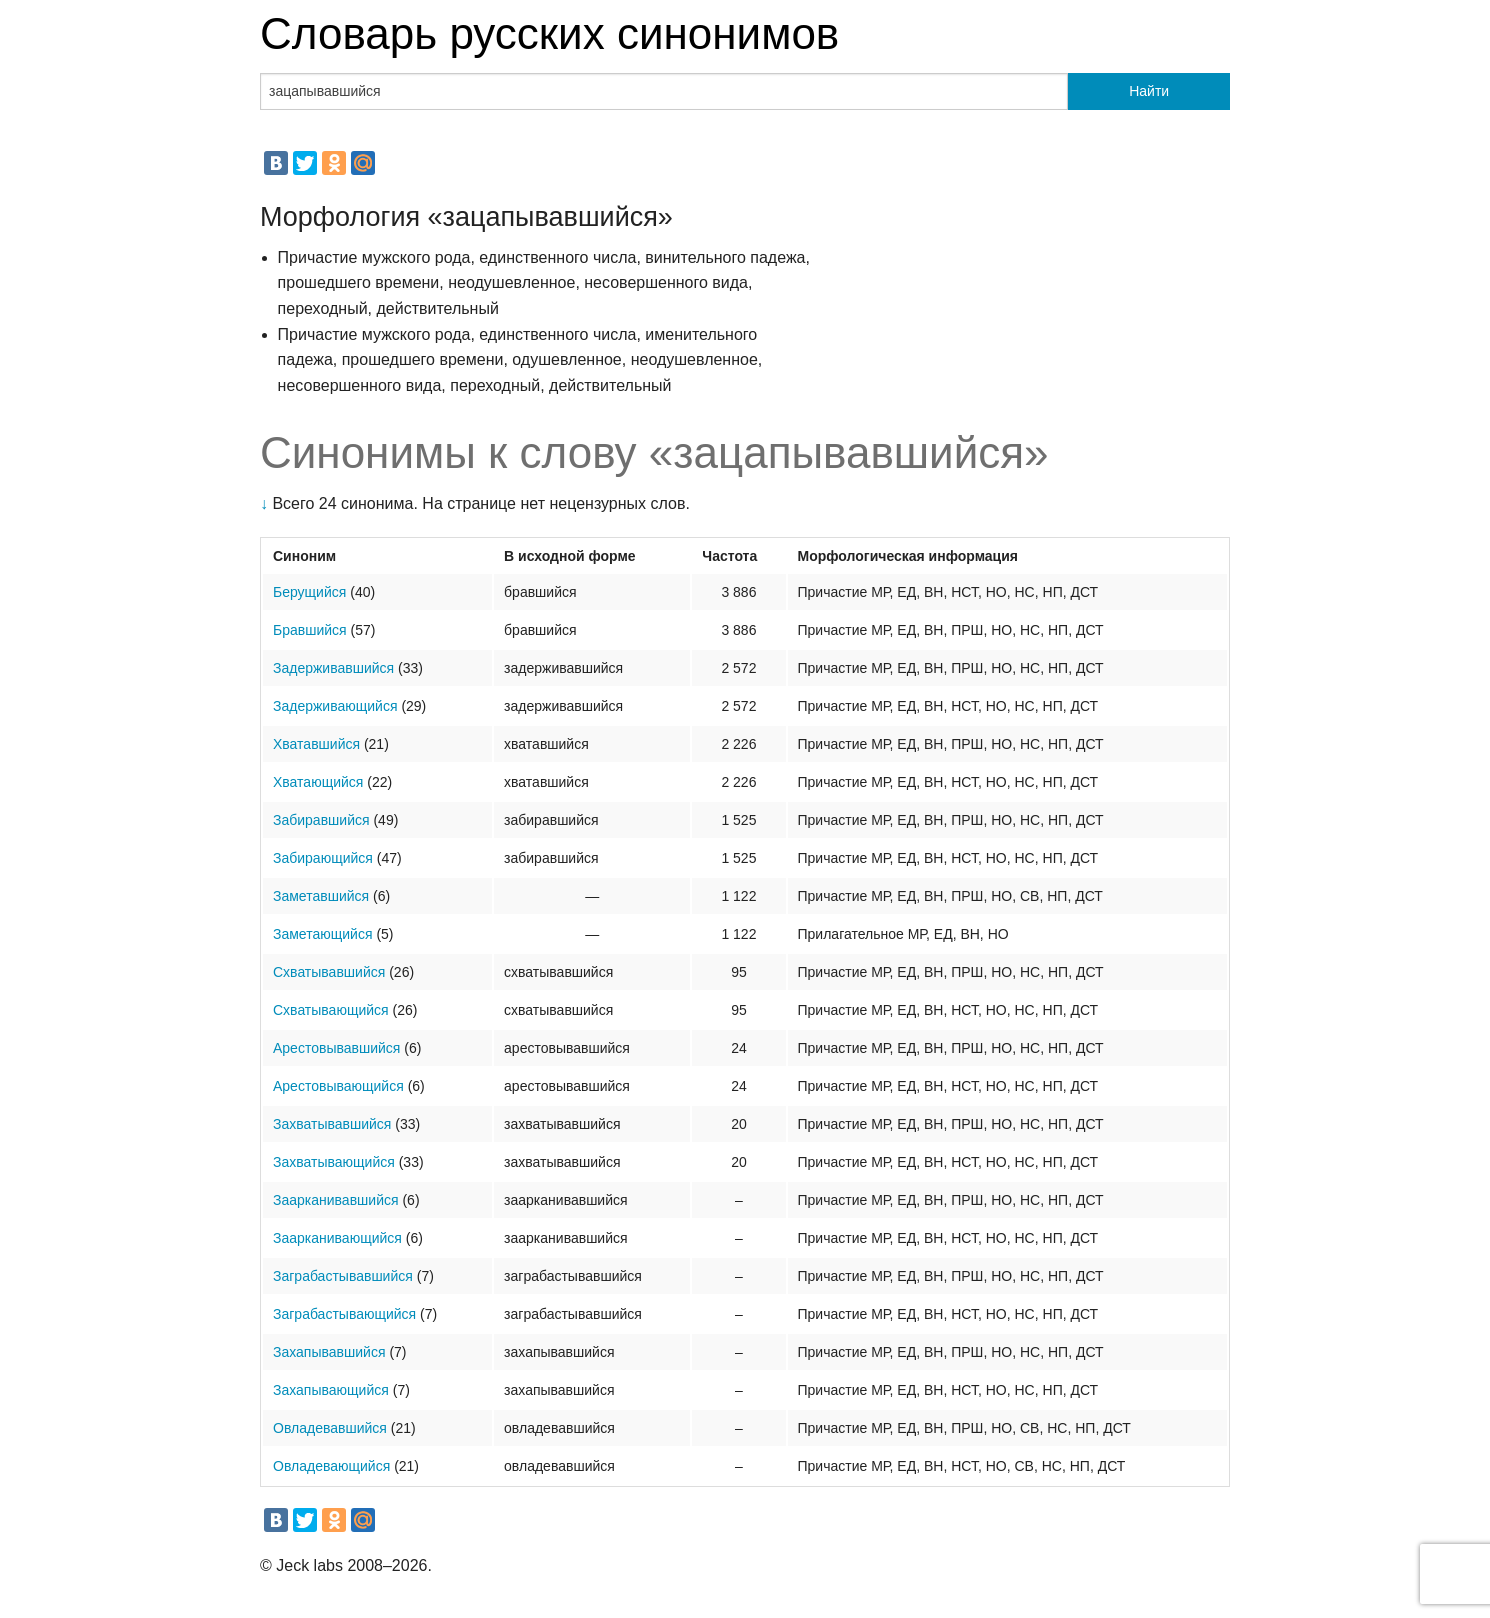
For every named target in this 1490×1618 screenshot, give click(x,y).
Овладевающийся (331, 1466)
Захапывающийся (331, 1390)
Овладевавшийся (330, 1428)
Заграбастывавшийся (343, 1276)
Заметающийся (322, 934)
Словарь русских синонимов (549, 33)
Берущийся (309, 592)
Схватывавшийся (329, 972)
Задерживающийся (335, 706)
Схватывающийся (331, 1010)
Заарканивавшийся (336, 1200)
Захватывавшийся (332, 1124)
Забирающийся (323, 858)
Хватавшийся (316, 744)
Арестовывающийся (338, 1086)
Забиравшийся (321, 820)
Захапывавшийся (329, 1352)
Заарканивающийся (337, 1238)
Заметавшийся (321, 896)
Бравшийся (310, 630)
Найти (1149, 91)
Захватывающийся (334, 1162)
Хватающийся (318, 782)
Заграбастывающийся (344, 1314)
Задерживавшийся (333, 668)
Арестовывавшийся (336, 1048)
